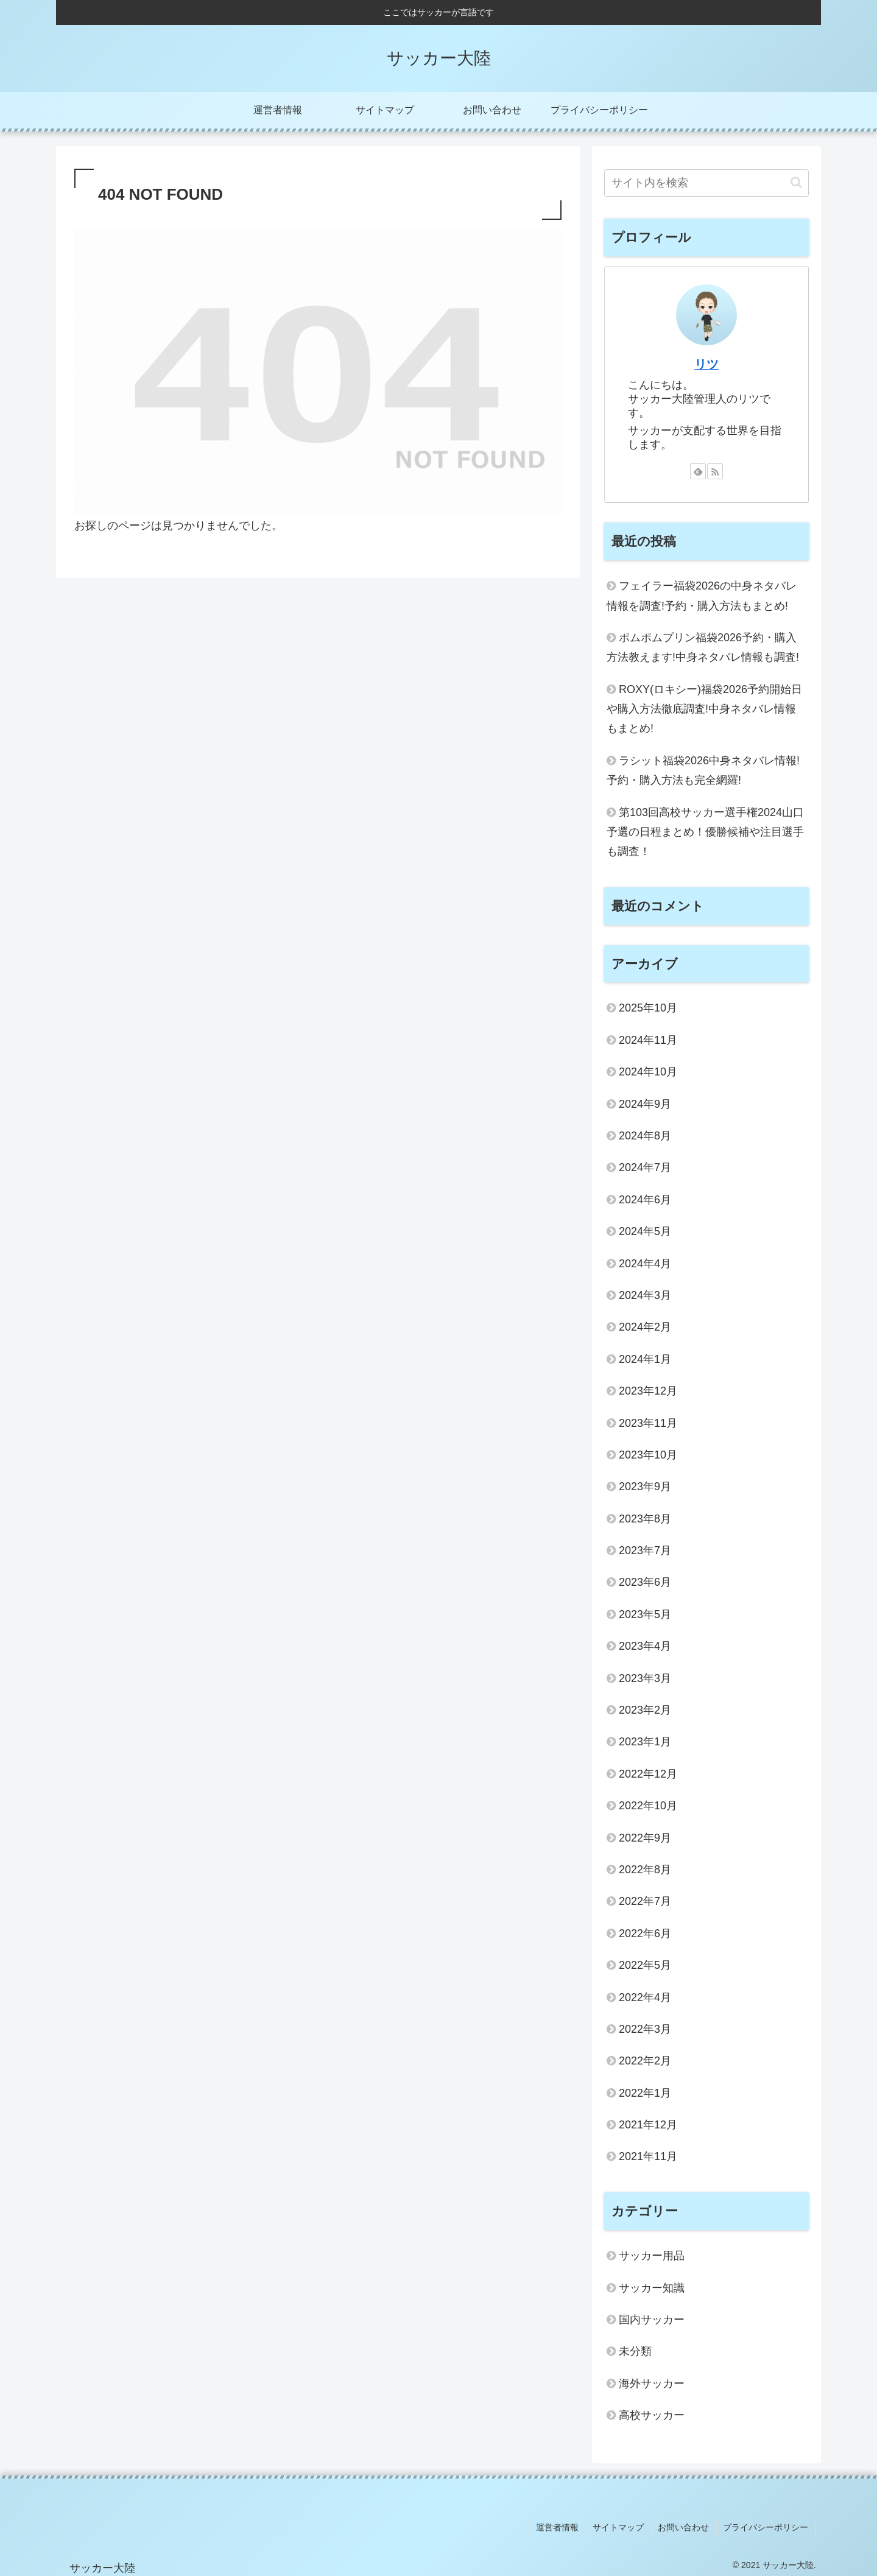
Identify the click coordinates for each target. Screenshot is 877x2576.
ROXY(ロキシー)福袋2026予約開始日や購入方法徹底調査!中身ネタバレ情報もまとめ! (704, 709)
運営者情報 (562, 2527)
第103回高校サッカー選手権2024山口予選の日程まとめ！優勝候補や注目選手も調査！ (705, 832)
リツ (706, 364)
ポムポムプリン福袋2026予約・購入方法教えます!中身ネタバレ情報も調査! (703, 647)
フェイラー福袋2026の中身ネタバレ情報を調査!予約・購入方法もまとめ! (702, 595)
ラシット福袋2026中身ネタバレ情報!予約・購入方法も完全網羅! (703, 770)
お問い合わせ (685, 2527)
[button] (796, 182)
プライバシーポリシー (766, 2527)
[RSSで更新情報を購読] (715, 471)
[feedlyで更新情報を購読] (698, 471)
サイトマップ (621, 2527)
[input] (706, 183)
